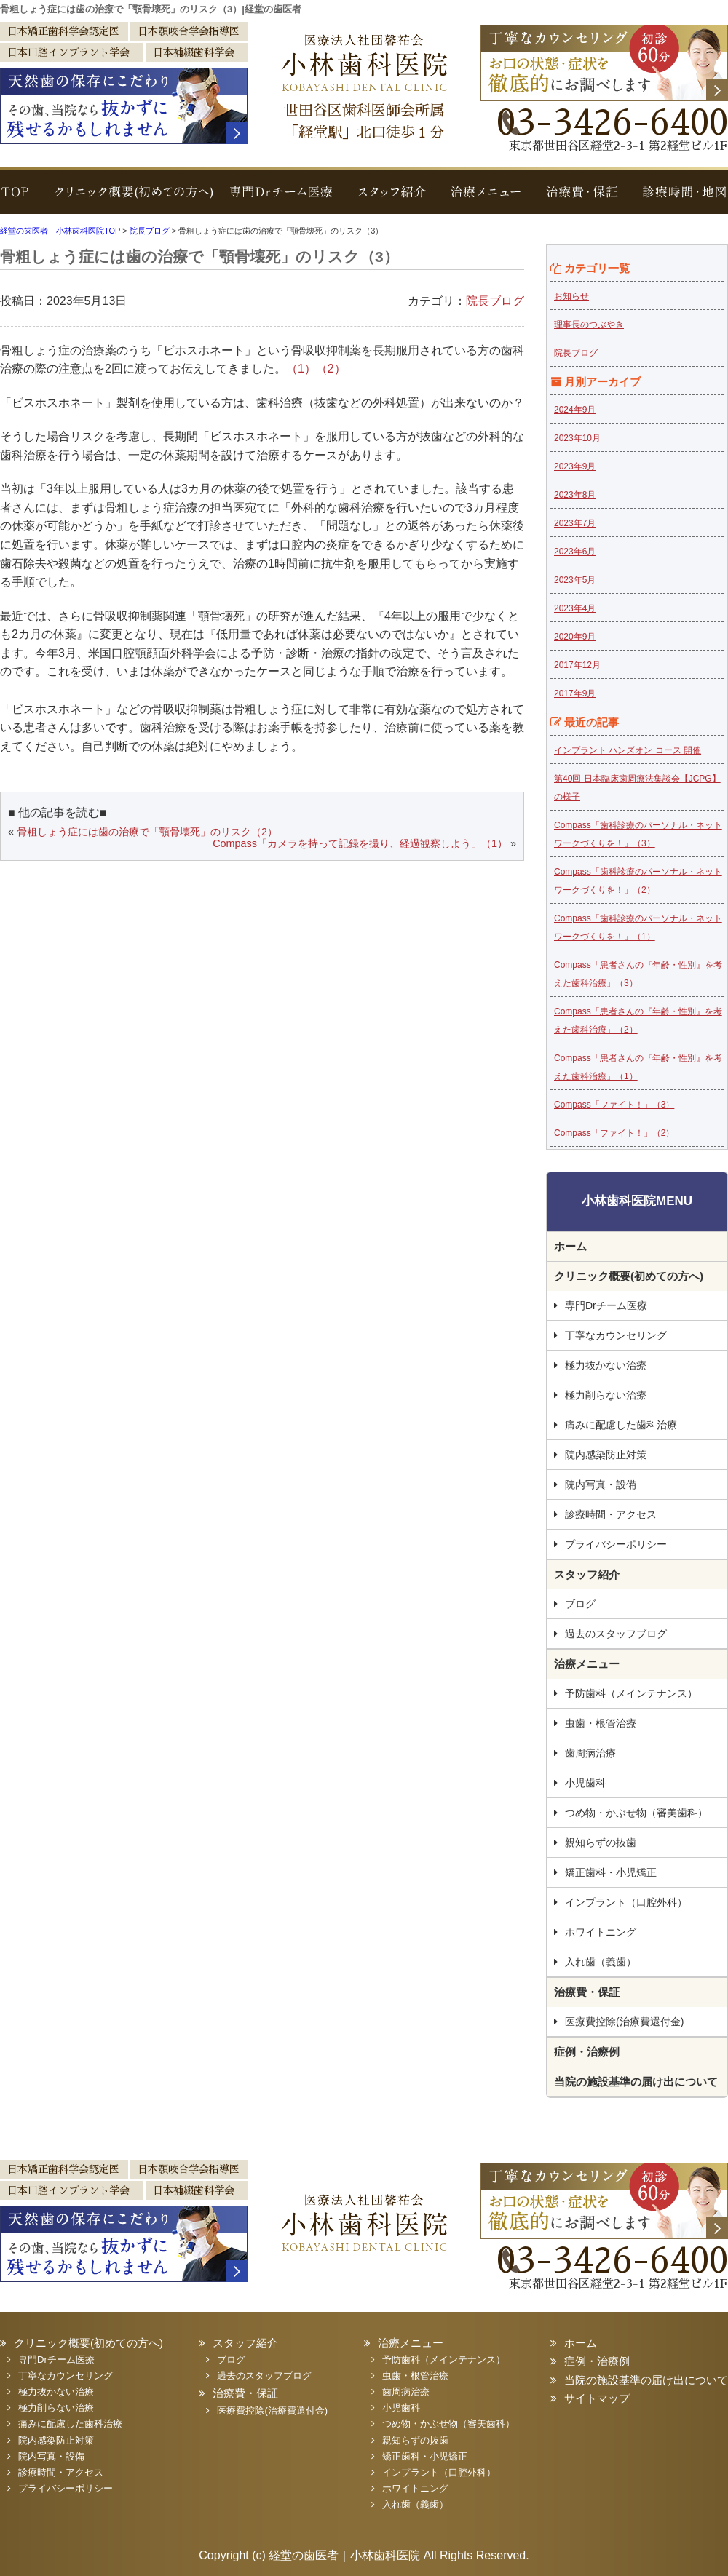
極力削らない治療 (605, 1395)
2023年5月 (575, 580)
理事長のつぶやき (589, 324)
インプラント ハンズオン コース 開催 (627, 750)
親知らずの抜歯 (600, 1842)
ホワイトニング (600, 1932)
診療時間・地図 (679, 199)
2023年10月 (577, 438)
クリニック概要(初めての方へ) (129, 199)
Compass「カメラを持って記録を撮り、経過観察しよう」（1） (360, 843)
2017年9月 (575, 693)
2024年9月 (575, 410)
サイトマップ (597, 2398)
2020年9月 (575, 637)
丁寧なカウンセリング (616, 1335)
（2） (331, 368)
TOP (18, 199)
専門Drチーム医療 (282, 199)
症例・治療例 (587, 2052)
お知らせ (571, 296)
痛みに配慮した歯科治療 (621, 1425)
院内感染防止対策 (605, 1454)
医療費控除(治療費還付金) (624, 2021)
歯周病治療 (590, 1753)
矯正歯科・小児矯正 (611, 1872)
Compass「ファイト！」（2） (614, 1133)
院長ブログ (495, 301)
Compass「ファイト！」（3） (614, 1105)
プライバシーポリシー (616, 1544)
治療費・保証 (580, 199)
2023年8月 (575, 495)
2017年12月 (577, 665)
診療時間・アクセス (611, 1514)
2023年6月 (575, 551)
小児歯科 (585, 1783)
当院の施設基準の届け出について (636, 2081)
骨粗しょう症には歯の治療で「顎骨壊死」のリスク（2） (147, 832)
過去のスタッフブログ (616, 1633)
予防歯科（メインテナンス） (631, 1693)
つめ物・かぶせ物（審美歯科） (636, 1812)
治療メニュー (487, 199)
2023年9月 (575, 466)
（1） (301, 368)
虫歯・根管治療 (600, 1723)
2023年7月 (575, 523)
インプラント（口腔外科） (626, 1902)
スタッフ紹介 (393, 199)
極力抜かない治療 (605, 1365)
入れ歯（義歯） (600, 1962)
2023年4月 (575, 608)
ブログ (580, 1604)
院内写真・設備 (600, 1484)
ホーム (570, 1246)
